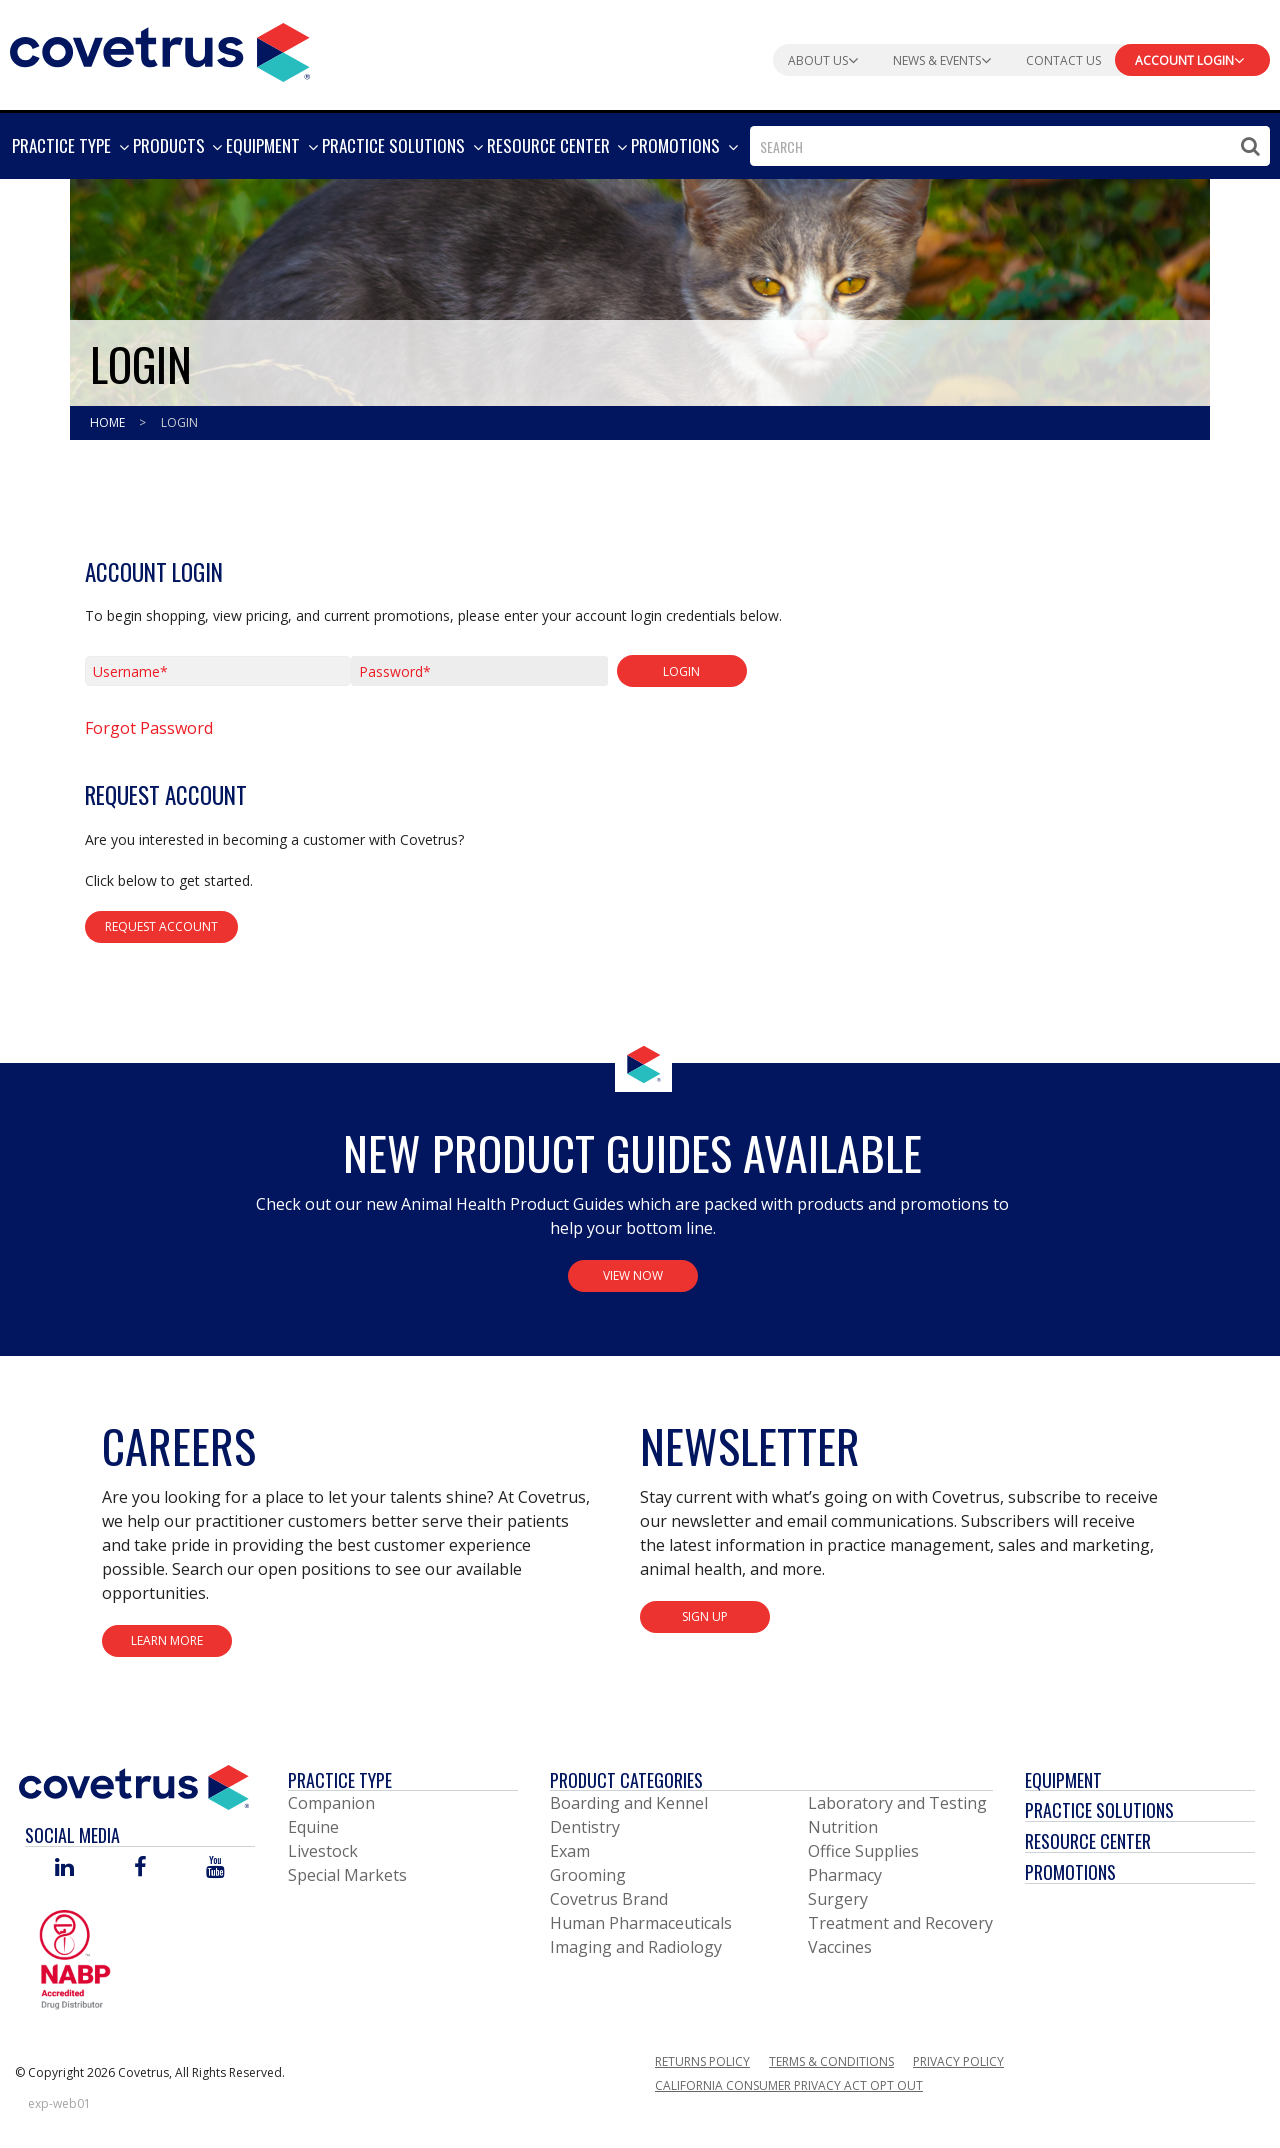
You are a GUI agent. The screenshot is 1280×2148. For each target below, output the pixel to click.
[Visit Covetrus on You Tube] (215, 1868)
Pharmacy (845, 1875)
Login (179, 422)
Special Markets (347, 1875)
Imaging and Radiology (636, 1947)
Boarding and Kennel (629, 1803)
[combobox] (1010, 146)
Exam (570, 1851)
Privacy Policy (958, 2061)
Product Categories (626, 1780)
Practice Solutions (1099, 1810)
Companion (331, 1803)
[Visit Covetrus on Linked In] (64, 1868)
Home (109, 422)
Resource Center (1088, 1841)
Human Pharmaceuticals (641, 1923)
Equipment (1063, 1780)
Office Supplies (863, 1851)
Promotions (1070, 1872)
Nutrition (843, 1827)
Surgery (838, 1899)
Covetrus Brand (609, 1899)
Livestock (323, 1851)
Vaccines (840, 1947)
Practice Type (340, 1780)
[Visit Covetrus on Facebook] (140, 1868)
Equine (313, 1827)
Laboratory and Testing (897, 1803)
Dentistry (585, 1827)
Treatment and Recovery (900, 1923)
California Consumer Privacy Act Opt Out (789, 2085)
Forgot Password (149, 728)
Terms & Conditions (831, 2061)
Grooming (588, 1875)
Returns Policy (702, 2061)
